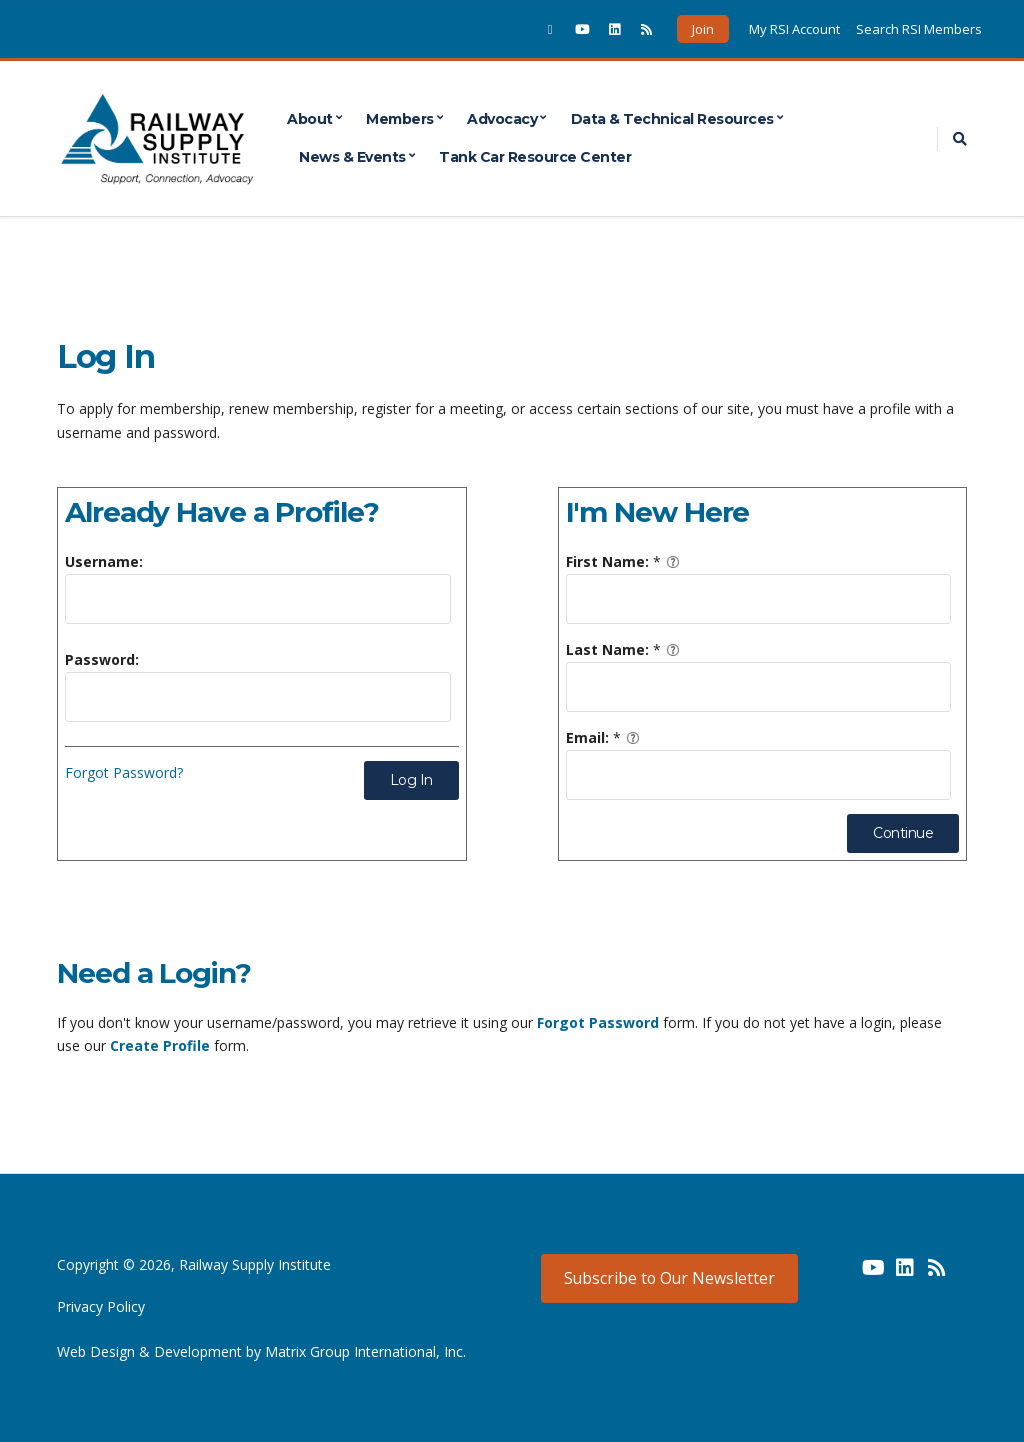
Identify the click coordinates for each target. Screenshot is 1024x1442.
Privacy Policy (101, 1306)
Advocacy (502, 119)
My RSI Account (794, 29)
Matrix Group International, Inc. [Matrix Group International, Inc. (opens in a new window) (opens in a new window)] (365, 1351)
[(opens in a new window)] (550, 29)
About (310, 119)
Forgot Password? (124, 772)
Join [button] (703, 29)
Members (400, 119)
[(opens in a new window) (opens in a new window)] (841, 1275)
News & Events (352, 157)
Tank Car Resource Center (535, 157)
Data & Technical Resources (672, 119)
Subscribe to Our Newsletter (669, 1278)
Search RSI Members (919, 29)
